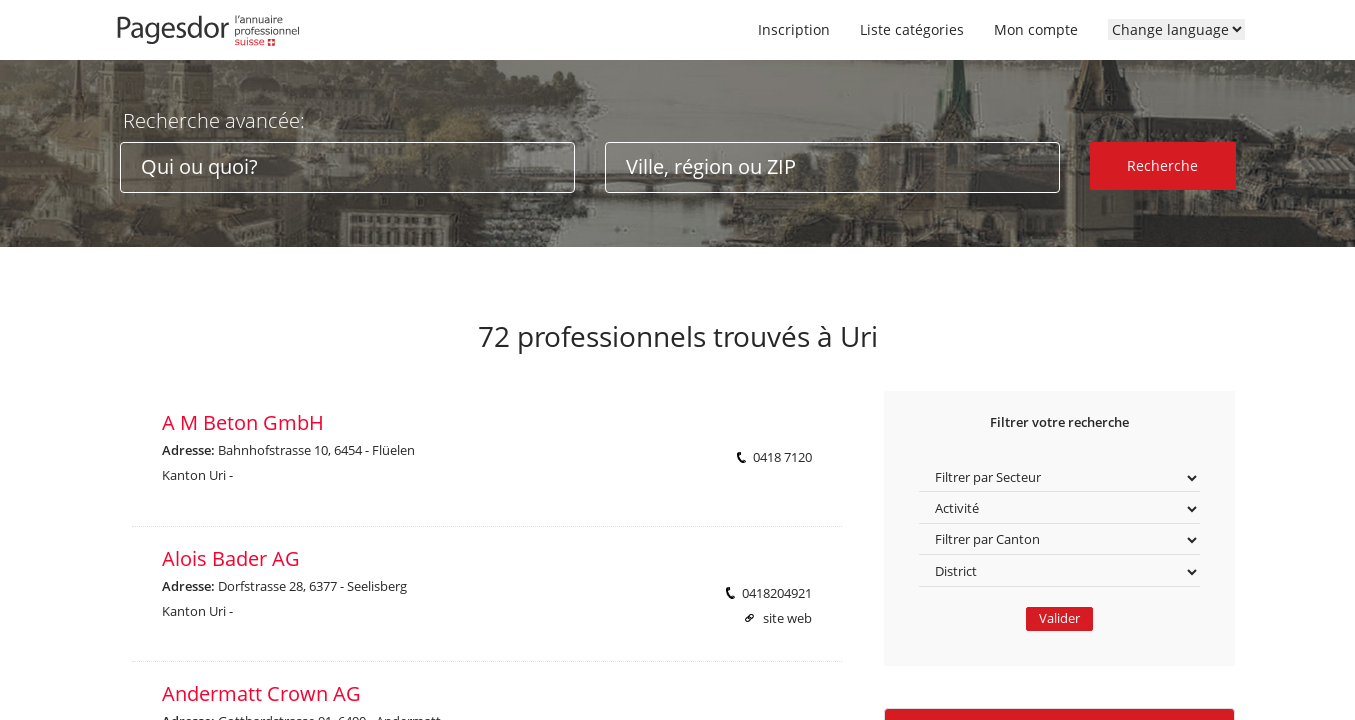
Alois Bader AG (231, 558)
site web (787, 618)
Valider (1059, 618)
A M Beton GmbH (243, 422)
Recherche (1162, 165)
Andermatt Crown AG (261, 693)
